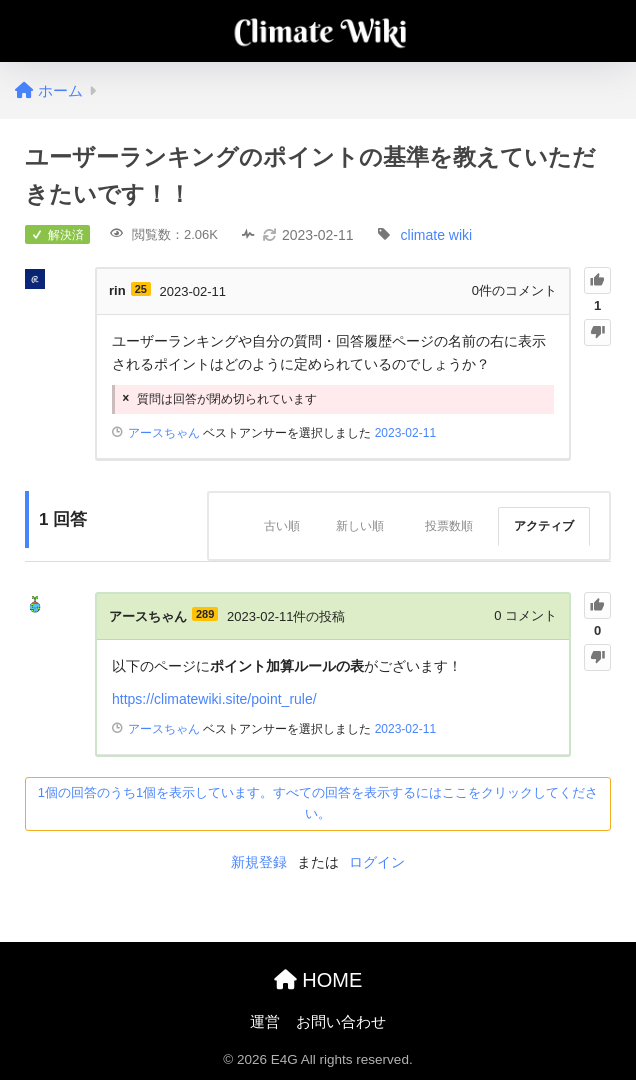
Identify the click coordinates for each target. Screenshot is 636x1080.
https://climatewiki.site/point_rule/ (214, 699)
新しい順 (360, 526)
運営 (265, 1022)
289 (205, 614)
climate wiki (437, 235)
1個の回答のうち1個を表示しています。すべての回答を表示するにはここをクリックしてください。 (318, 803)
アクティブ (544, 526)
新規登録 (259, 862)
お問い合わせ (341, 1022)
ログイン (377, 862)
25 (141, 289)
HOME (318, 980)
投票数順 (449, 526)
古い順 (282, 526)
